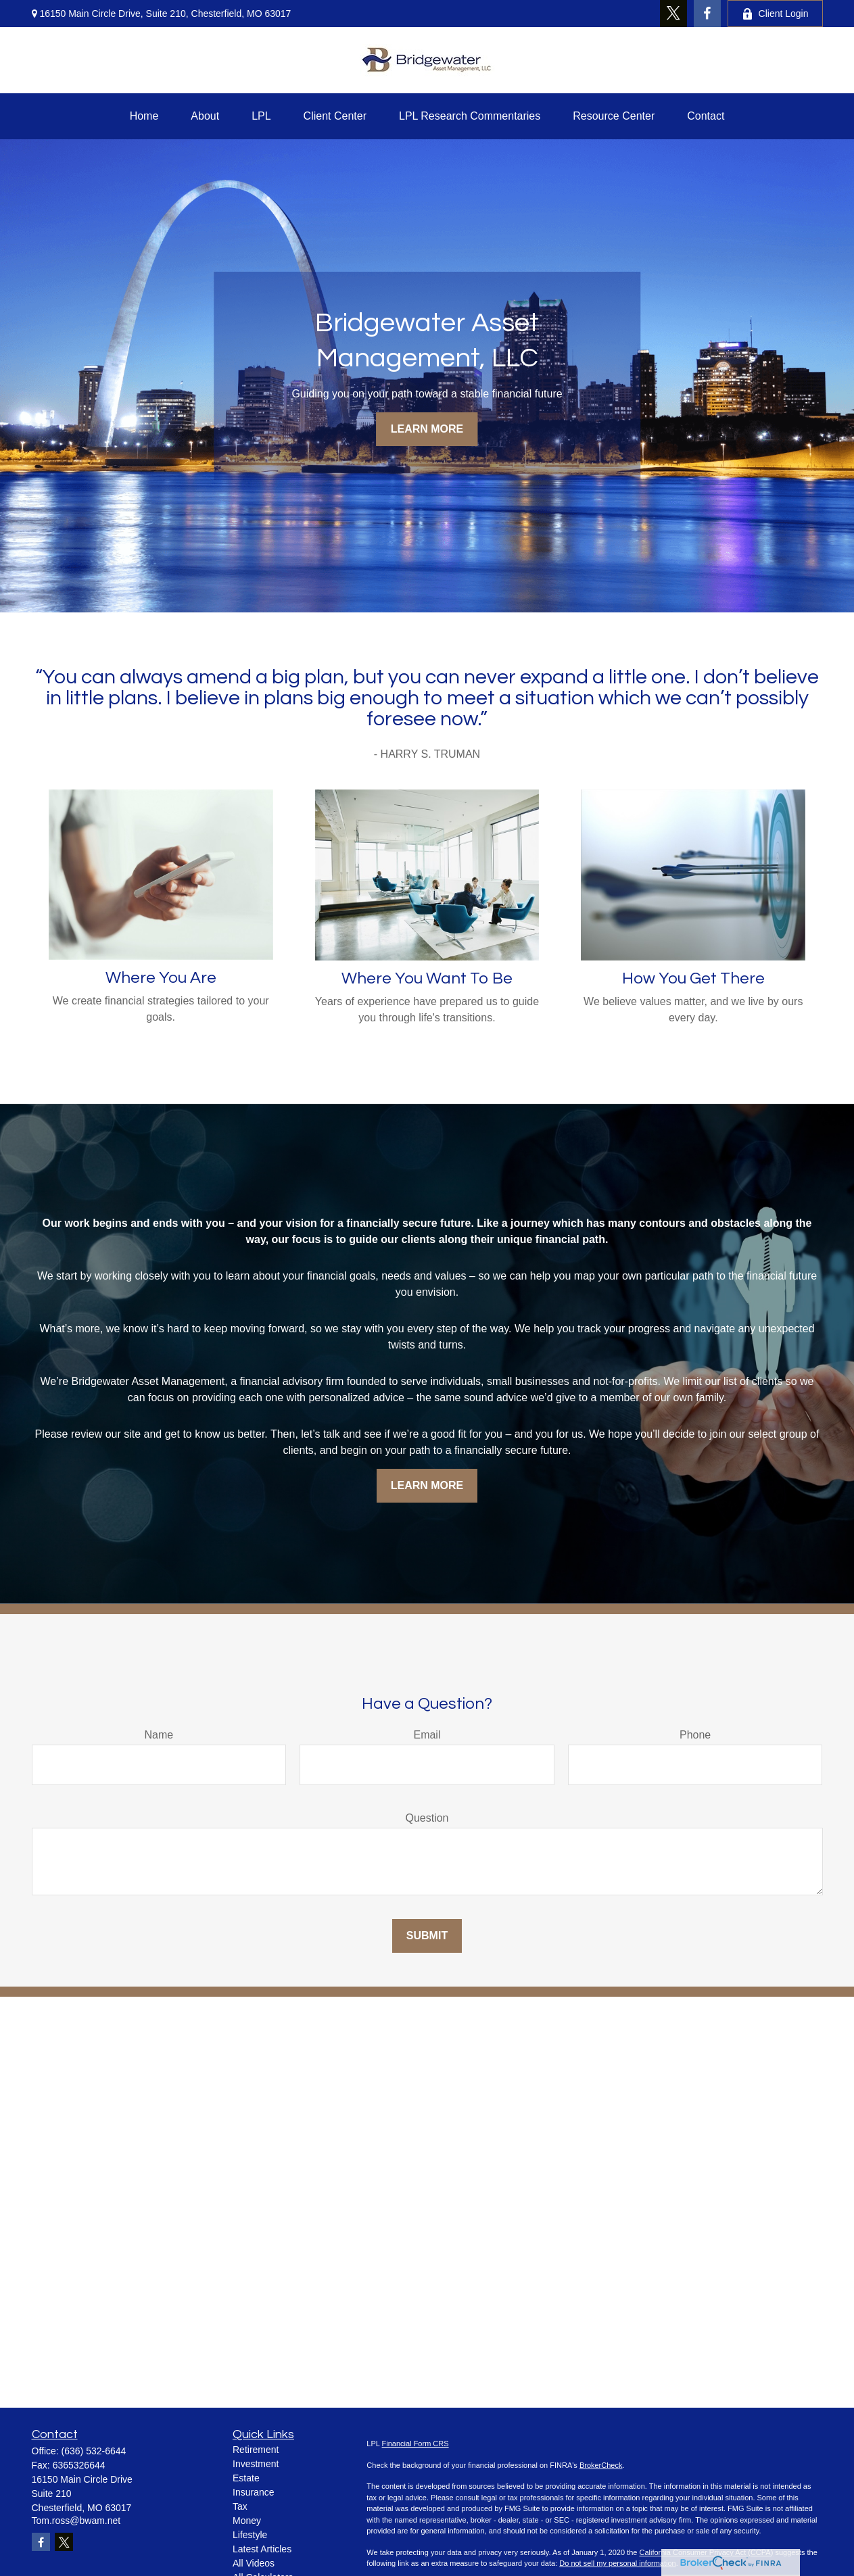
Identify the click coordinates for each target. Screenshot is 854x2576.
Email (426, 1735)
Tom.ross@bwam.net (76, 2520)
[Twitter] (673, 13)
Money (247, 2520)
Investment (256, 2463)
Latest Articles (262, 2549)
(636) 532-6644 (94, 2451)
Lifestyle (250, 2534)
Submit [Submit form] (427, 1935)
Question (426, 1818)
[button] (144, 116)
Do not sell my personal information (617, 2563)
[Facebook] (707, 13)
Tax (240, 2506)
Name (158, 1735)
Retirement (256, 2449)
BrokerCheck (601, 2465)
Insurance (253, 2492)
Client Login (775, 14)
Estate (246, 2478)
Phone (695, 1735)
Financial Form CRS (415, 2443)
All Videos (254, 2563)
